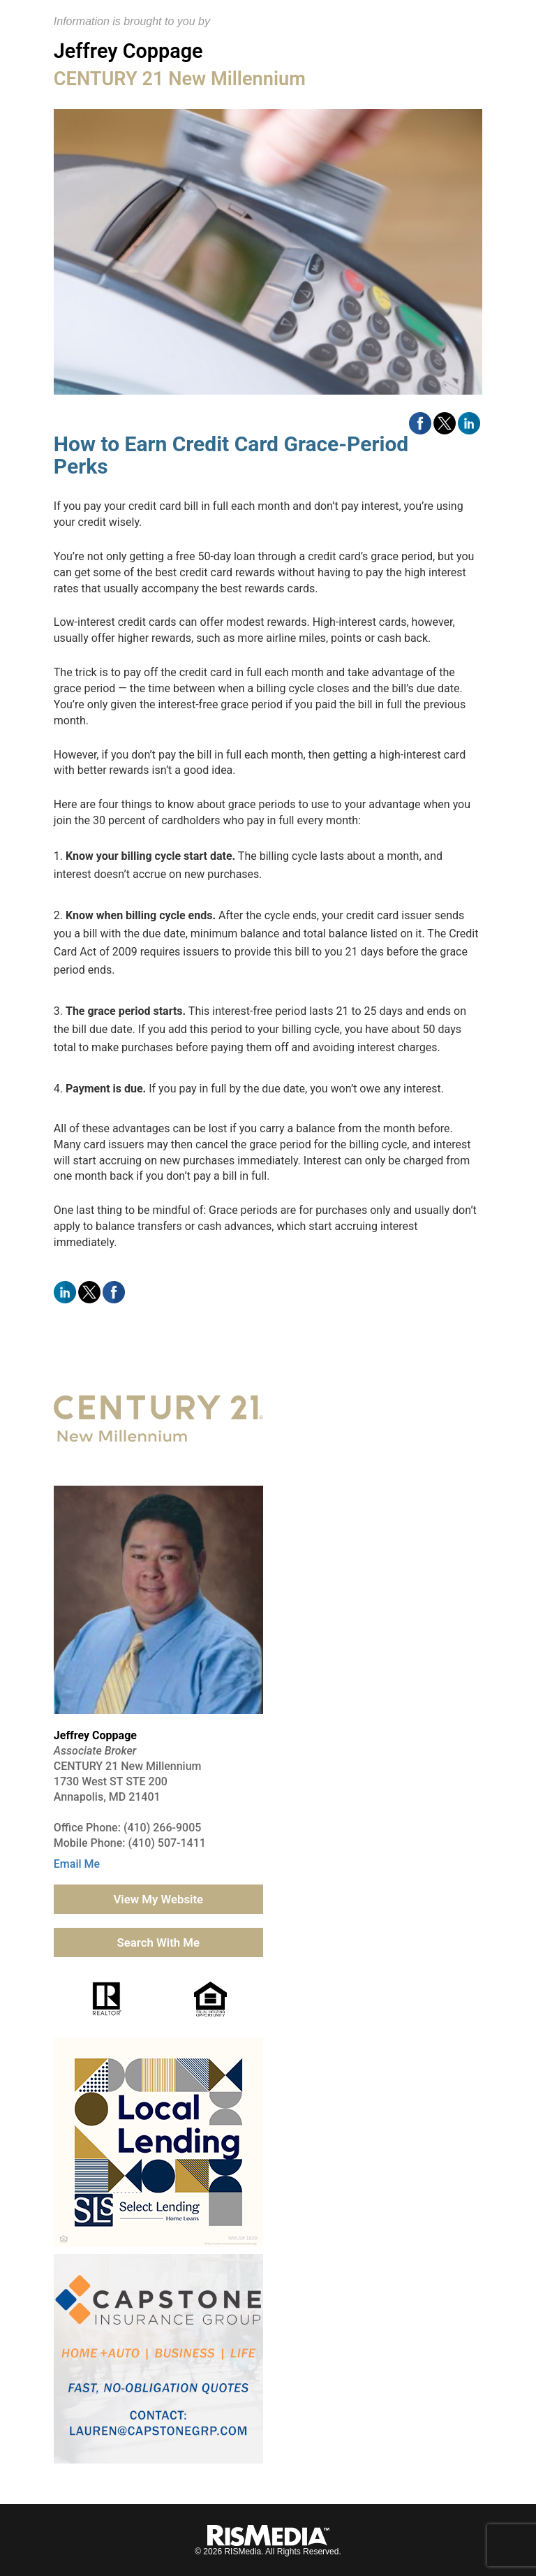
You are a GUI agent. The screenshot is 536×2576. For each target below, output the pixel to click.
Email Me (77, 1864)
